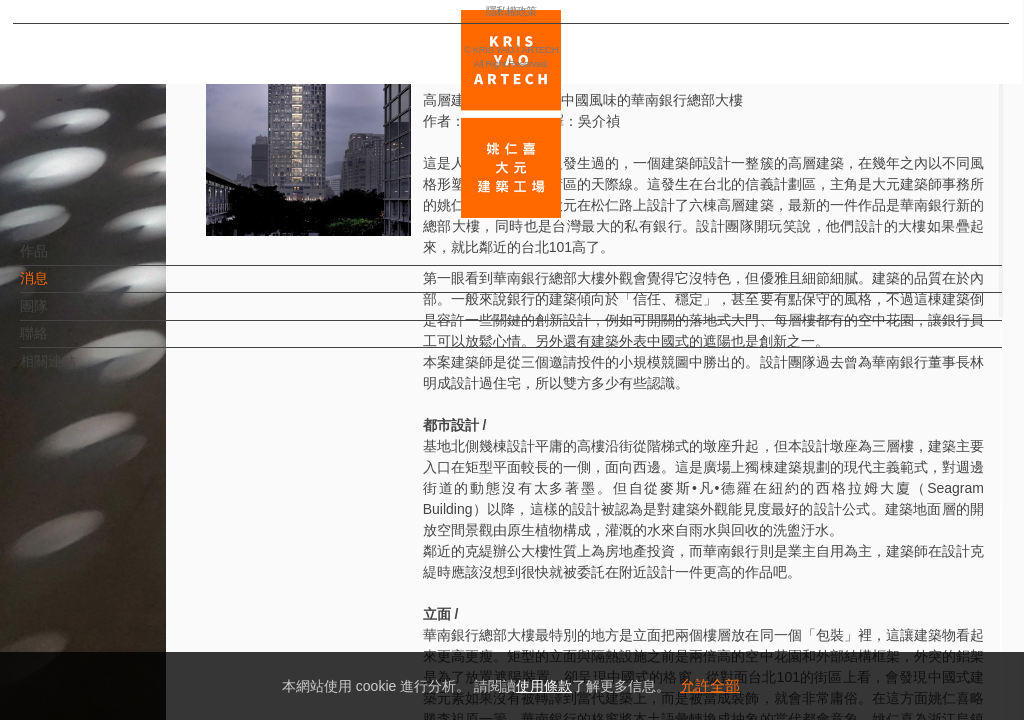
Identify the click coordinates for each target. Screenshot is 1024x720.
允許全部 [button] (710, 685)
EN (136, 588)
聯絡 (67, 343)
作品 (67, 261)
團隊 (67, 316)
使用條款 (544, 686)
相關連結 (81, 371)
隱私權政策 (103, 646)
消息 (67, 288)
